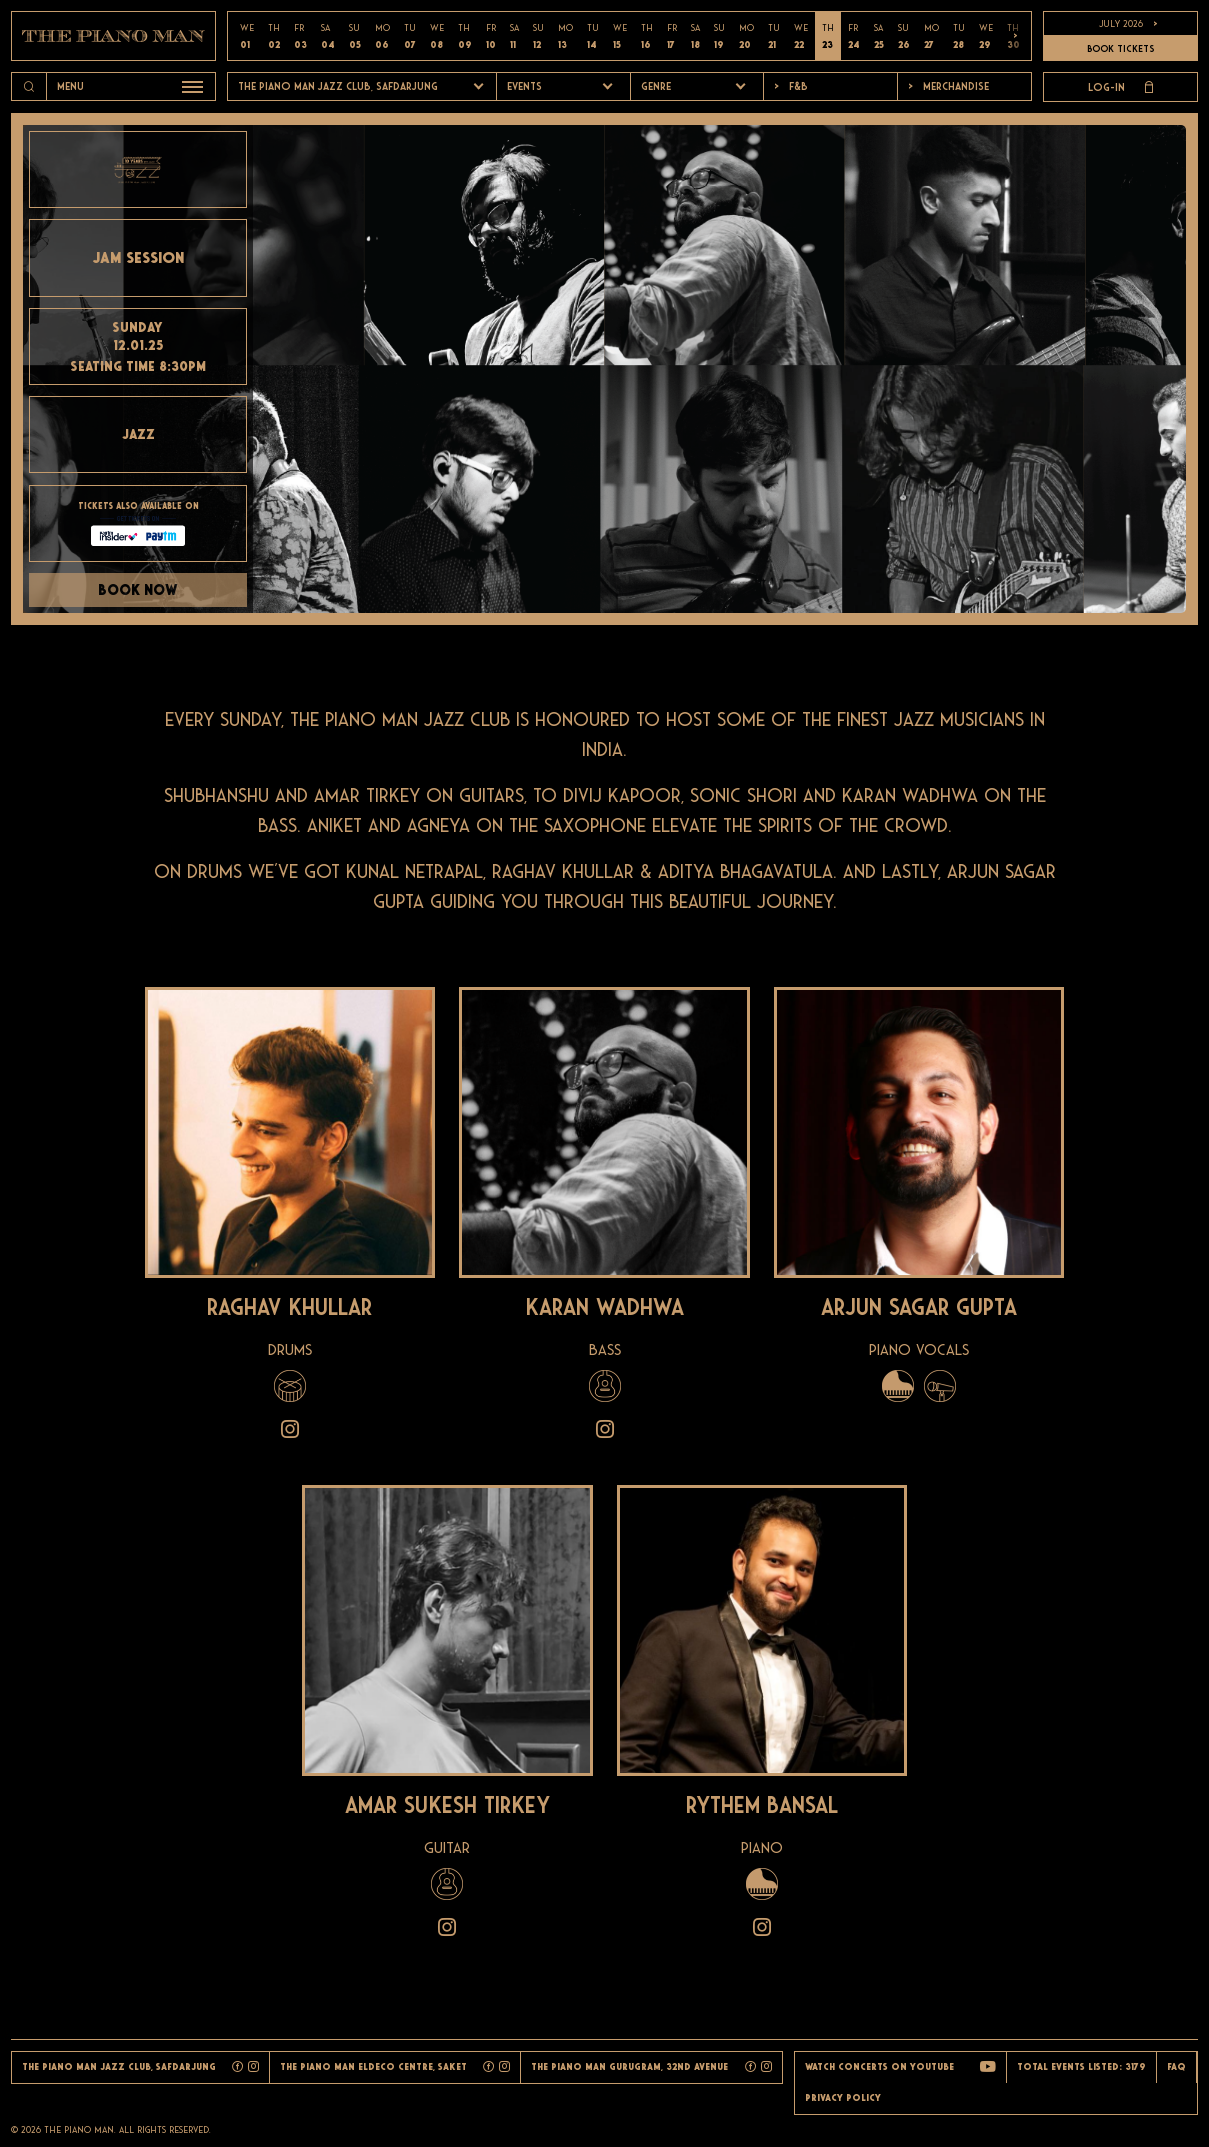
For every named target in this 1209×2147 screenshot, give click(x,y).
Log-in (1120, 87)
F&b (791, 86)
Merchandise (948, 86)
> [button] (1015, 36)
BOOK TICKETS (1120, 49)
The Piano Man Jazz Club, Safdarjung (338, 86)
